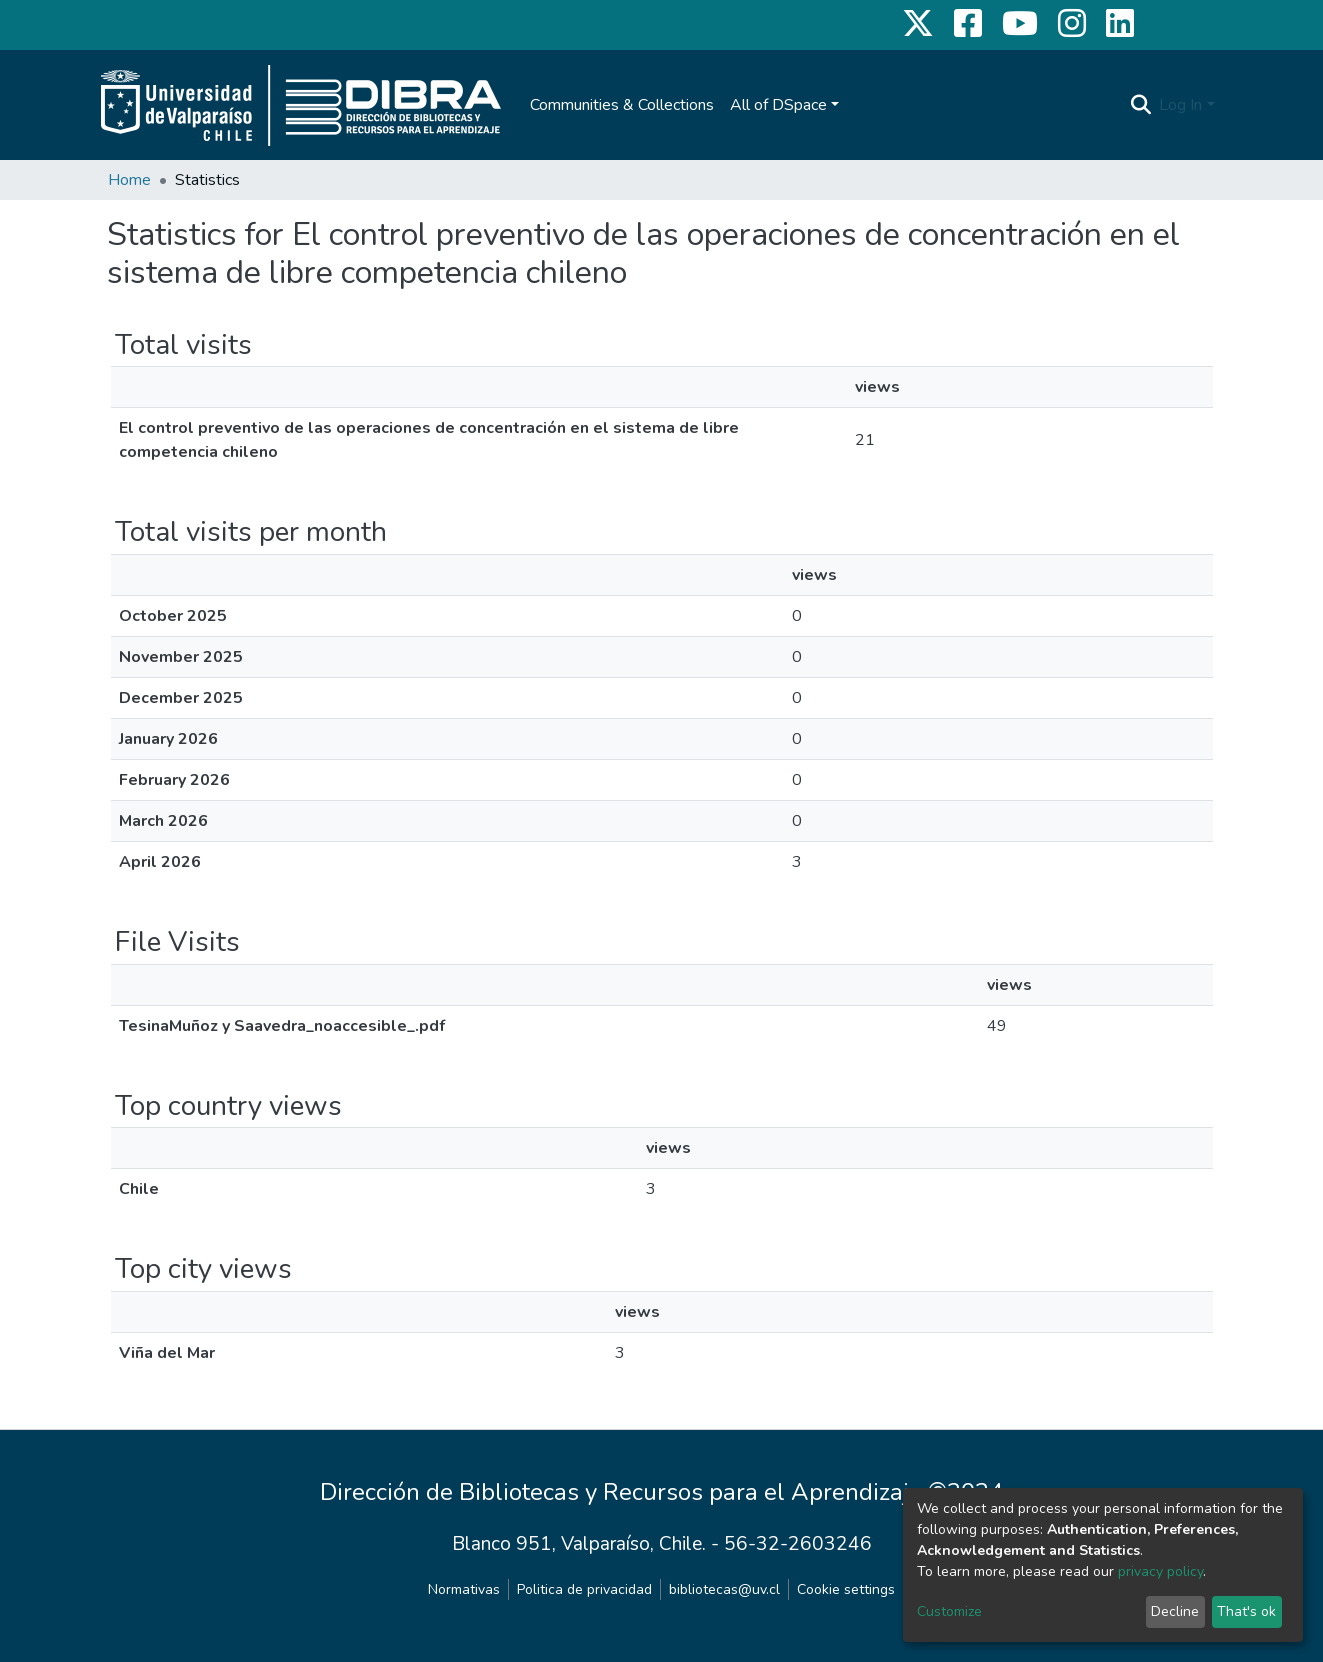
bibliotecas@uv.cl (724, 1589)
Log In (1180, 105)
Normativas (464, 1589)
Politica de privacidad (584, 1589)
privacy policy (1160, 1571)
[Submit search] (1140, 105)
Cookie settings (846, 1589)
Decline (1175, 1611)
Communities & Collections (622, 105)
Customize (949, 1611)
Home (129, 180)
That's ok (1246, 1611)
